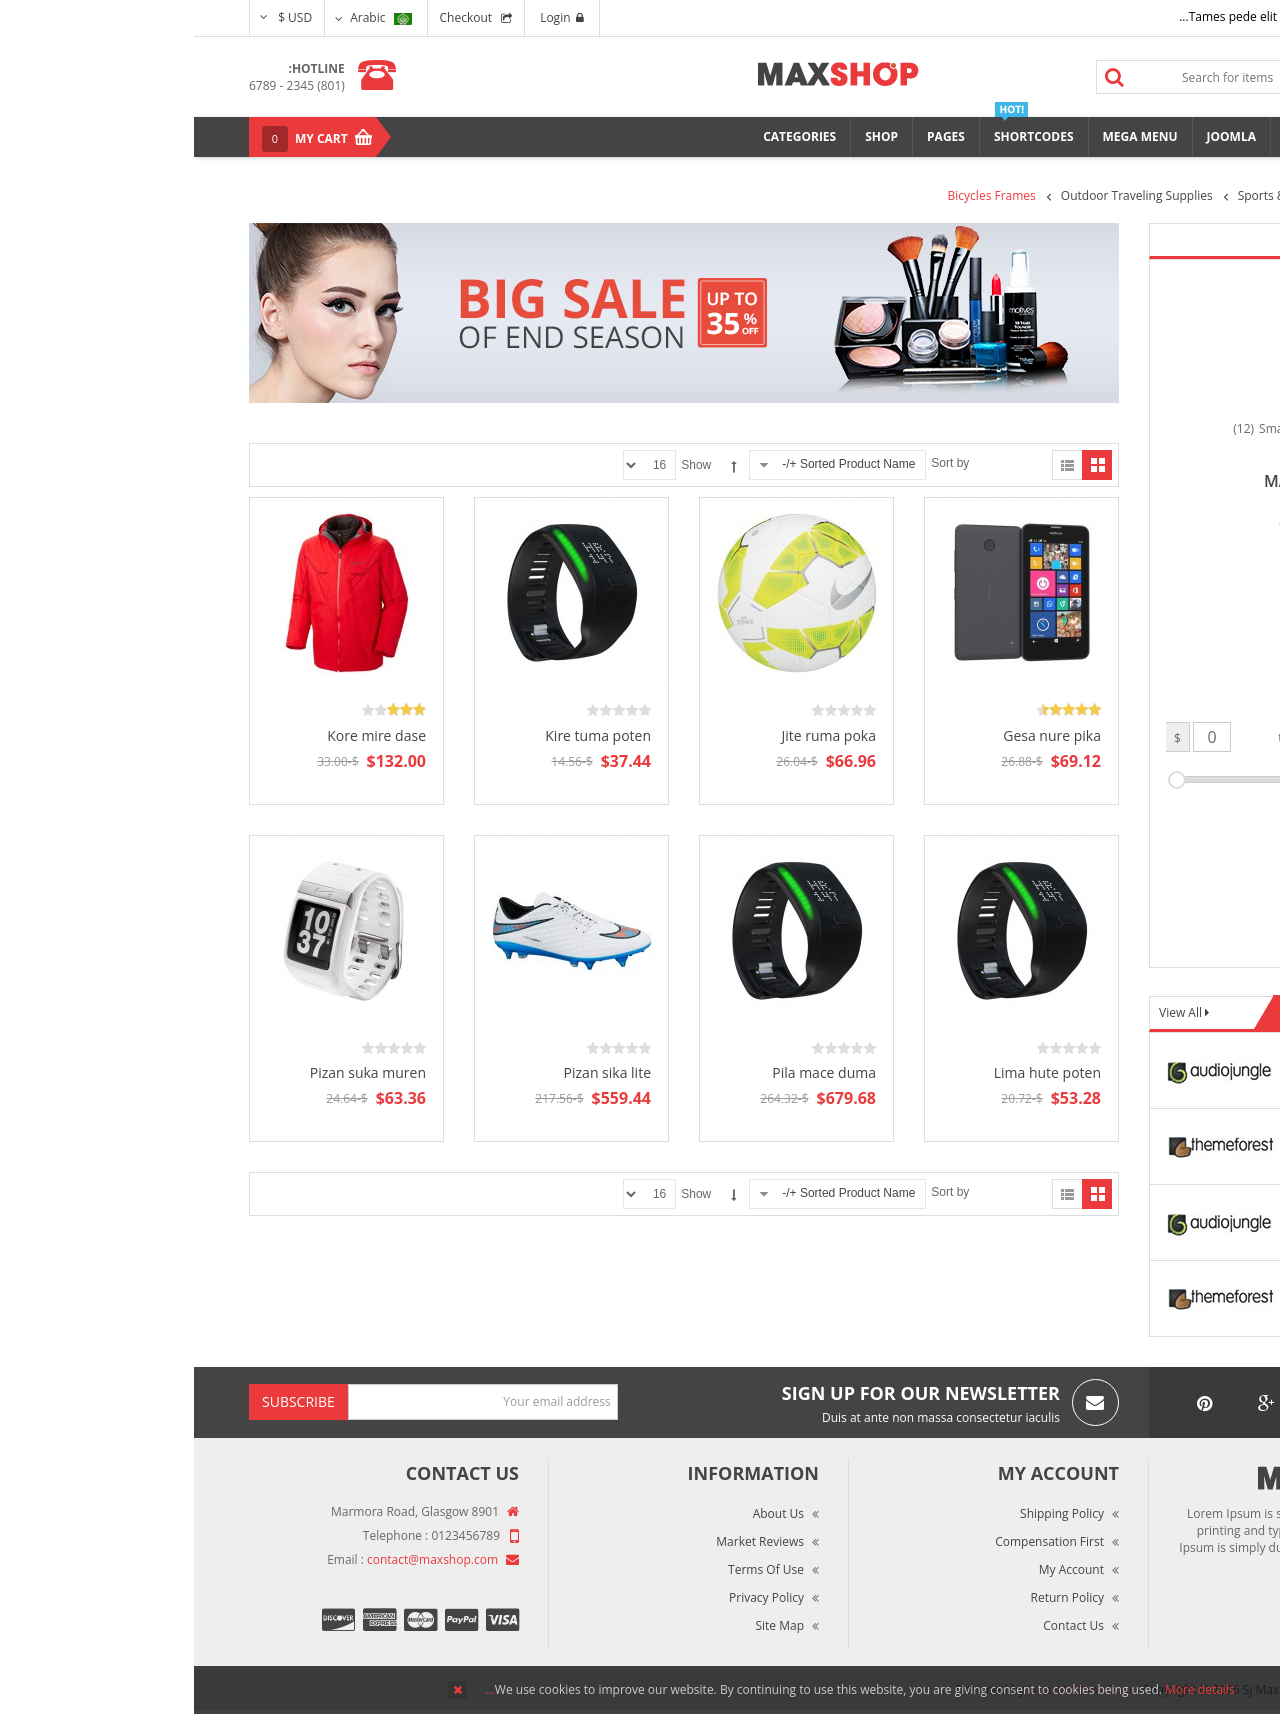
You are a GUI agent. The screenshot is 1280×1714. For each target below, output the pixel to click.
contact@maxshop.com (238, 1559)
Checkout (272, 17)
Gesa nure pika (858, 735)
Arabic (186, 17)
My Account (877, 1569)
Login (367, 17)
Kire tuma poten (404, 735)
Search (921, 77)
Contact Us (879, 1625)
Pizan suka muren (174, 1072)
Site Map (585, 1625)
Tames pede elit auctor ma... (1064, 16)
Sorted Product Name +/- (654, 464)
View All (988, 1012)
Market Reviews (566, 1541)
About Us (584, 1513)
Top (1257, 350)
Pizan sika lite (413, 1072)
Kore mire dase (182, 735)
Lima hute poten (853, 1072)
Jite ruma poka (634, 735)
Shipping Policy (868, 1513)
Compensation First (855, 1541)
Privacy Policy (572, 1597)
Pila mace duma (630, 1072)
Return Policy (873, 1597)
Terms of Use (572, 1569)
